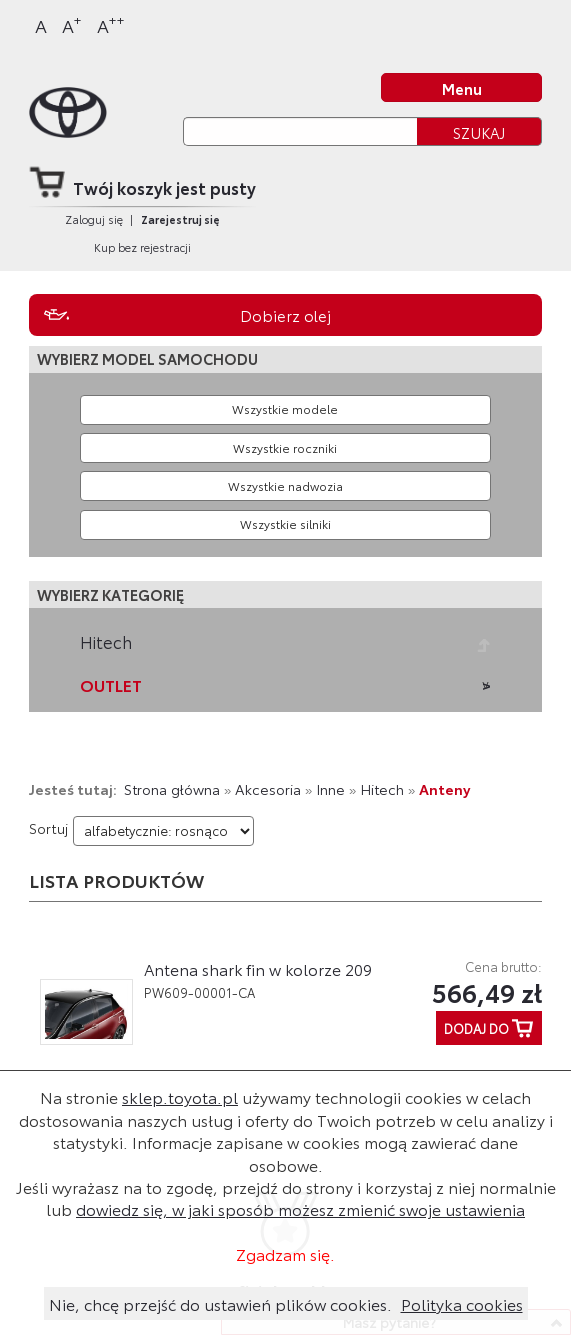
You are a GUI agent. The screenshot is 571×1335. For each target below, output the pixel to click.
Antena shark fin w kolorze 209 (258, 969)
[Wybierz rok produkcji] (285, 448)
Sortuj (48, 828)
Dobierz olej (285, 315)
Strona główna (172, 788)
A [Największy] (111, 24)
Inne (330, 788)
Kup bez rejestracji (142, 247)
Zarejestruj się (180, 219)
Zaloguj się (94, 219)
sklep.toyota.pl (180, 1096)
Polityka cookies (462, 1303)
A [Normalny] (41, 25)
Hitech (106, 641)
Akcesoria (268, 788)
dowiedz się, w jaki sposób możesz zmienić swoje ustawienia (300, 1208)
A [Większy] (72, 24)
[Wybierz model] (285, 410)
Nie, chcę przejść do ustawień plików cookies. (220, 1303)
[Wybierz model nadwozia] (285, 486)
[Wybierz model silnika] (285, 525)
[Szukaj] (300, 131)
